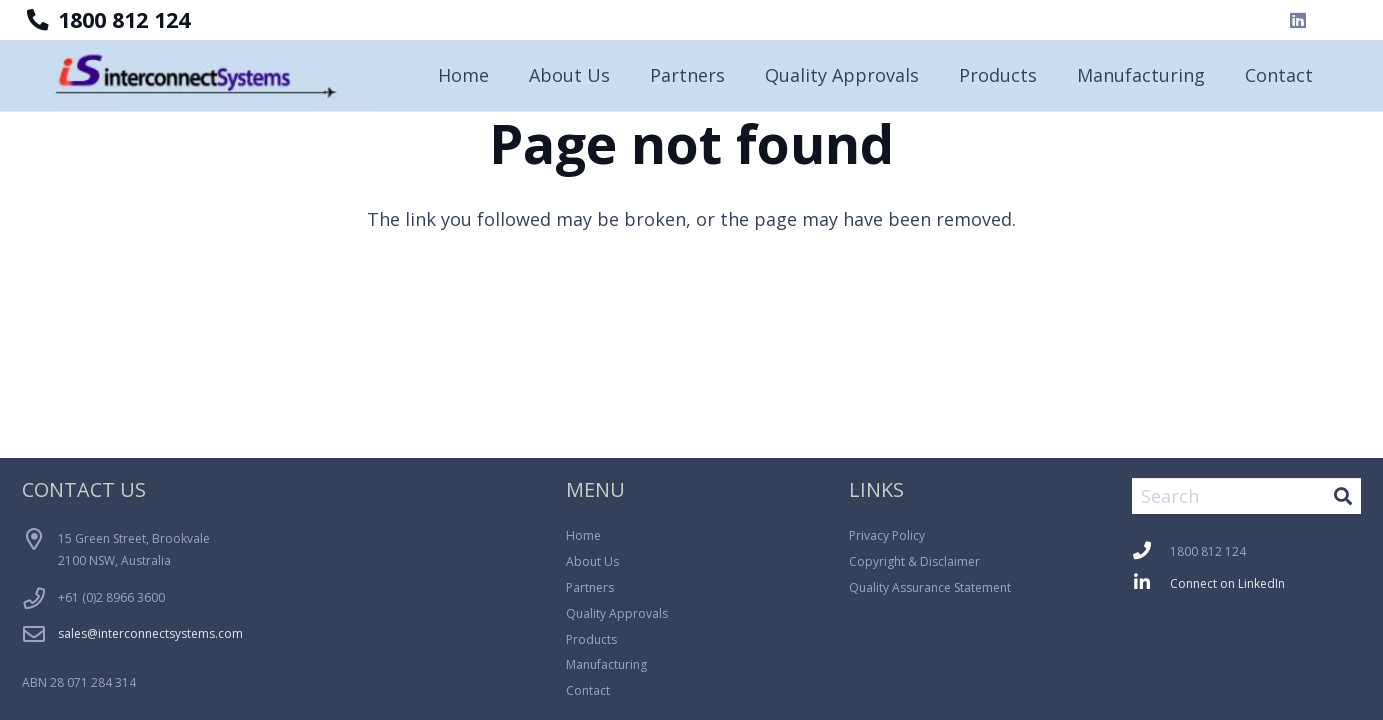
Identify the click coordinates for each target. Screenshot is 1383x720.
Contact (588, 690)
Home (583, 535)
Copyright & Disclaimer (914, 561)
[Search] (1246, 496)
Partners (590, 587)
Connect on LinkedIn (1227, 583)
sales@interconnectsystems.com (150, 633)
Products (591, 639)
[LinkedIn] (1298, 20)
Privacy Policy (887, 535)
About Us (592, 561)
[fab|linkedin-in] (1151, 584)
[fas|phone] (1151, 552)
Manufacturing (606, 664)
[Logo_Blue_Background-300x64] (211, 75)
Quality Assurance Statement (930, 587)
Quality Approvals (617, 613)
